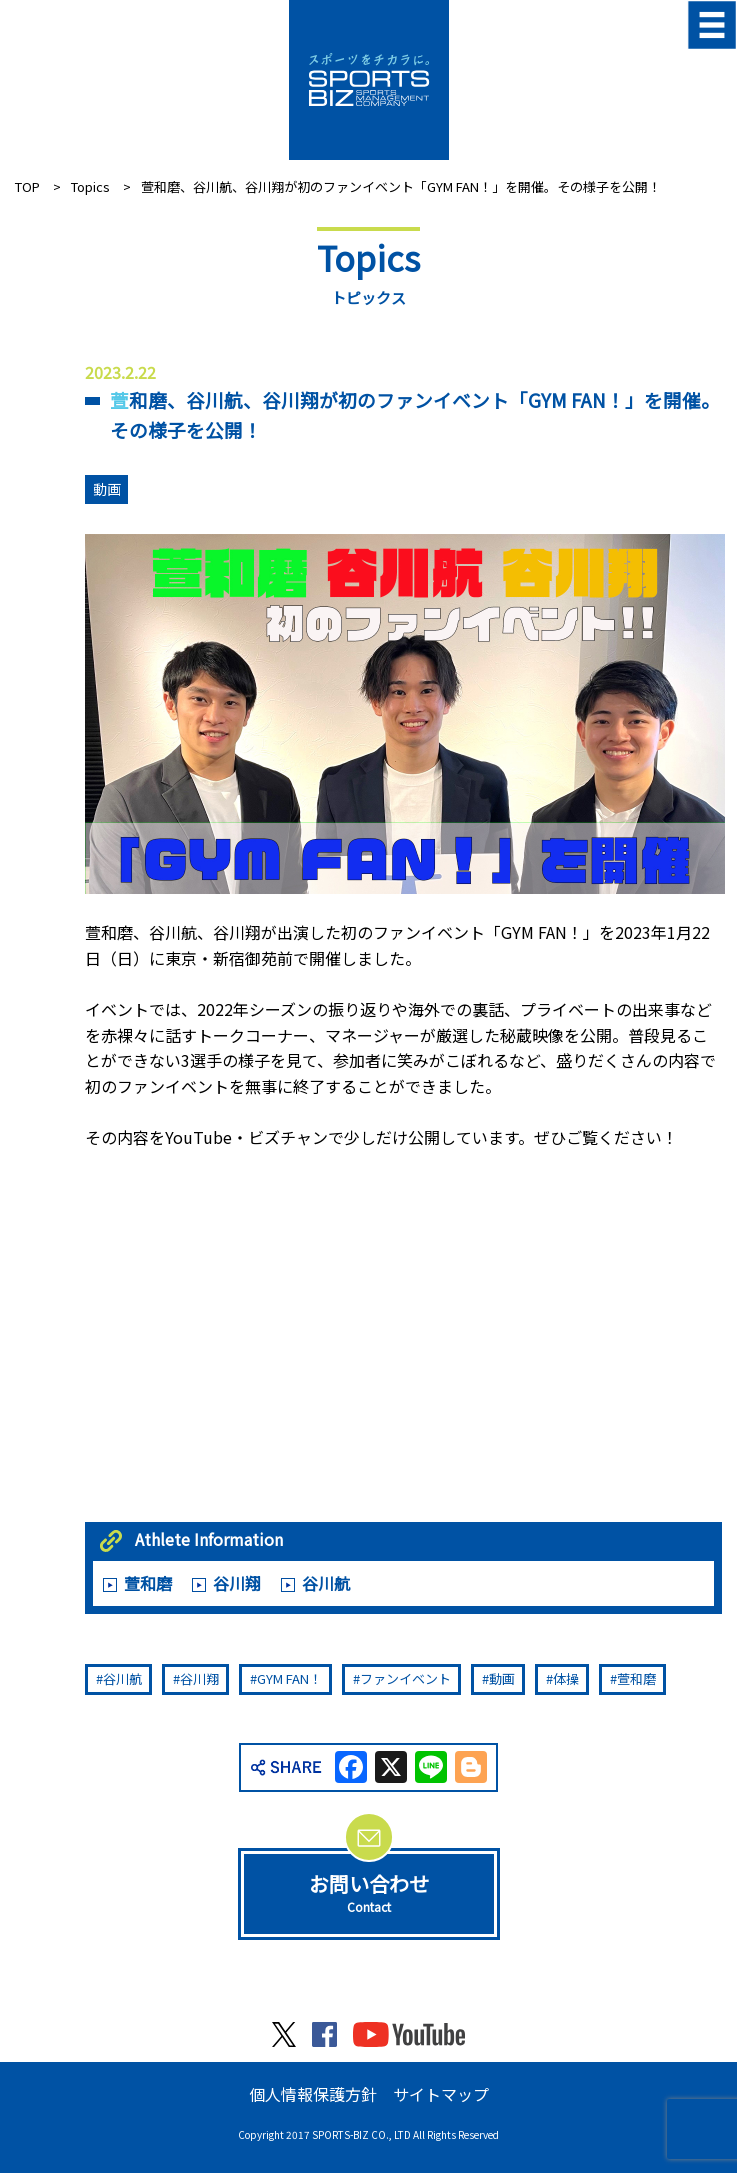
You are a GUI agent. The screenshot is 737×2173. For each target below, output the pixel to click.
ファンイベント (405, 1678)
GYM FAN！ (289, 1678)
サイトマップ (441, 2094)
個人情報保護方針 (313, 2094)
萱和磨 (148, 1583)
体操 (566, 1678)
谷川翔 (237, 1583)
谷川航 (326, 1583)
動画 (107, 489)
